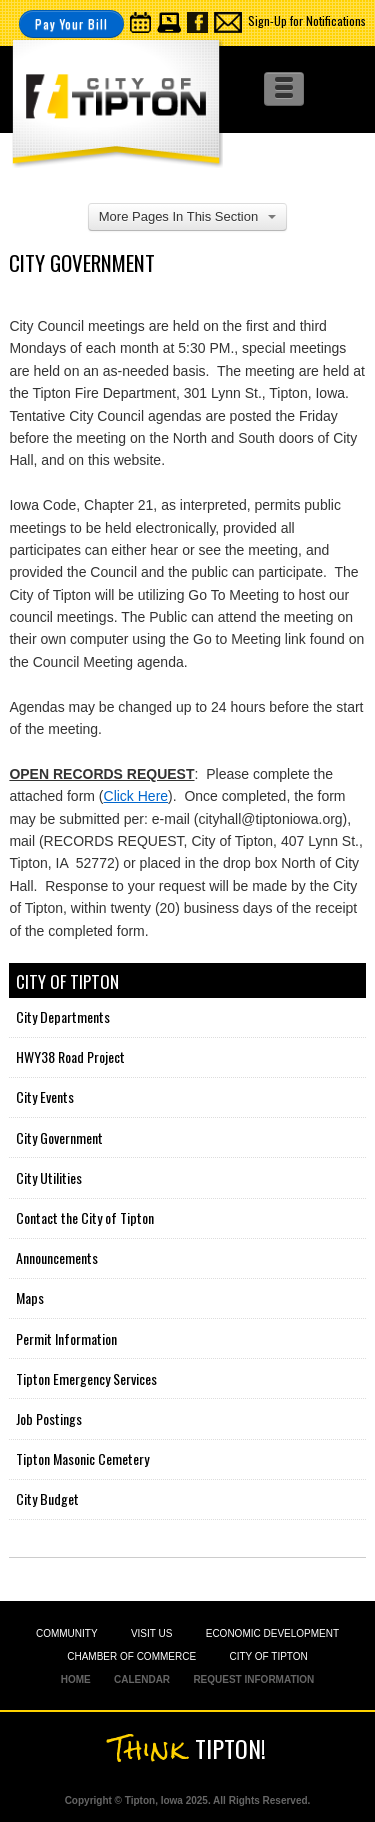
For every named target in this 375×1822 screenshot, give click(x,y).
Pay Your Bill (71, 23)
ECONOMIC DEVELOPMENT (272, 1633)
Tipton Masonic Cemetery (82, 1458)
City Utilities (49, 1177)
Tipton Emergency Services (86, 1378)
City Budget (47, 1498)
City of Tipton (67, 981)
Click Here (136, 796)
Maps (30, 1297)
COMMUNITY (67, 1633)
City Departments (63, 1016)
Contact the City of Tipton (85, 1217)
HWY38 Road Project (70, 1056)
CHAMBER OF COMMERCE (131, 1656)
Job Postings (49, 1418)
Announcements (57, 1257)
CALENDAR (142, 1679)
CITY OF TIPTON (268, 1656)
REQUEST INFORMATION (253, 1679)
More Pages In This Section (187, 216)
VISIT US (152, 1633)
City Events (45, 1096)
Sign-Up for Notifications (307, 20)
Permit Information (66, 1338)
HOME (76, 1679)
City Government (59, 1137)
